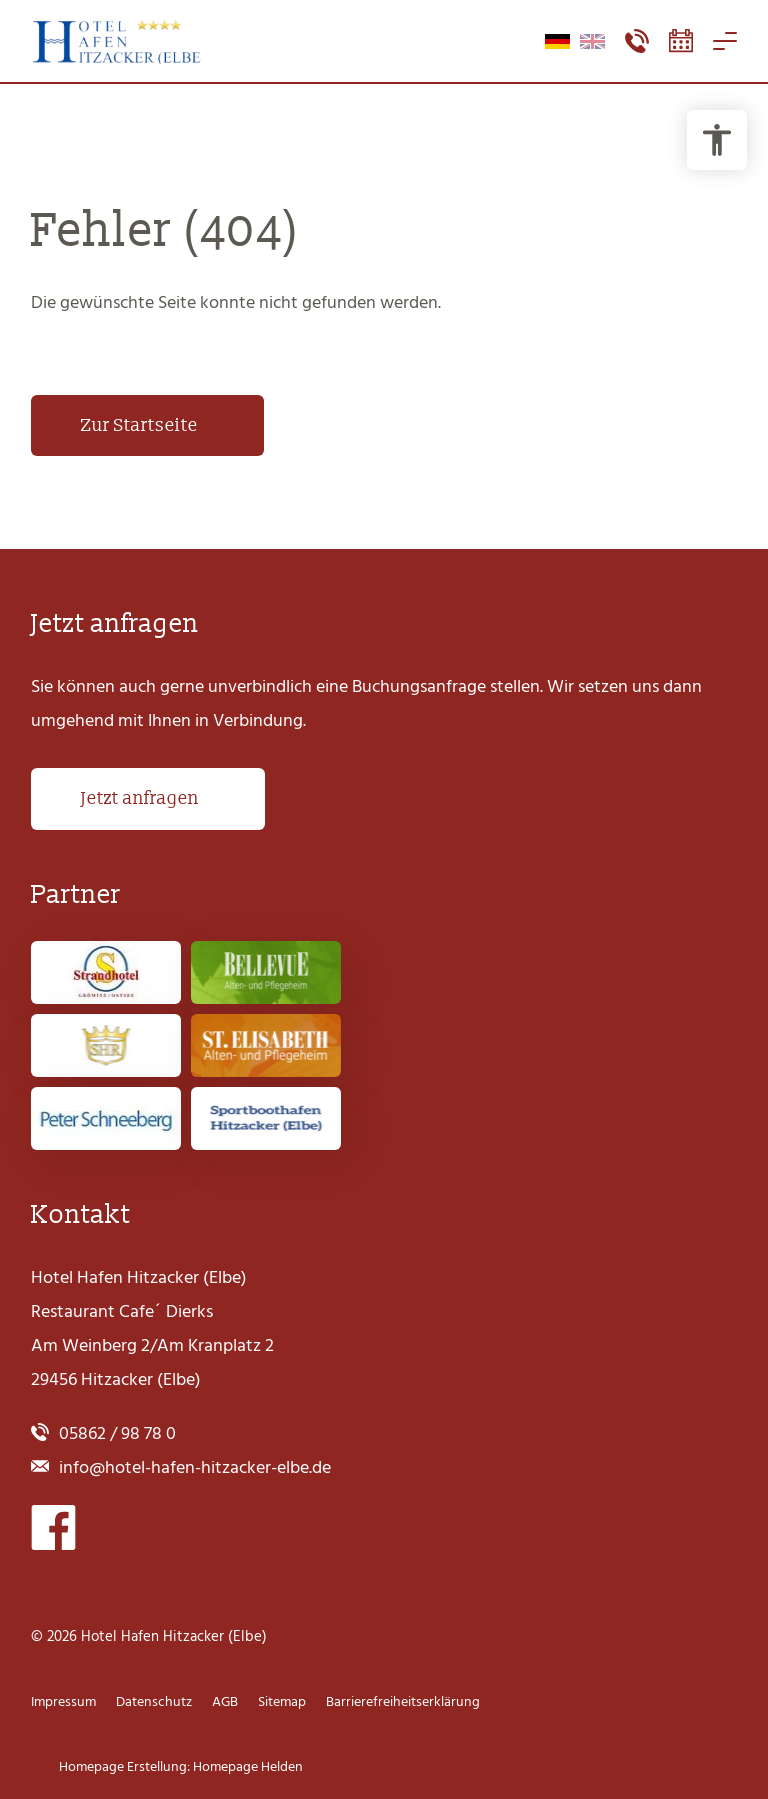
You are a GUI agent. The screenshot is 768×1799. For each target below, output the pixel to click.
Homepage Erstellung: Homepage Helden (179, 1767)
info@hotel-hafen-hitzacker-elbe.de (195, 1467)
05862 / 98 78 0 (117, 1433)
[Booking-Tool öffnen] (681, 41)
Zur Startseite (139, 425)
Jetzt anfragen (140, 798)
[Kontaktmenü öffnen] (637, 41)
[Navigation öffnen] (725, 41)
